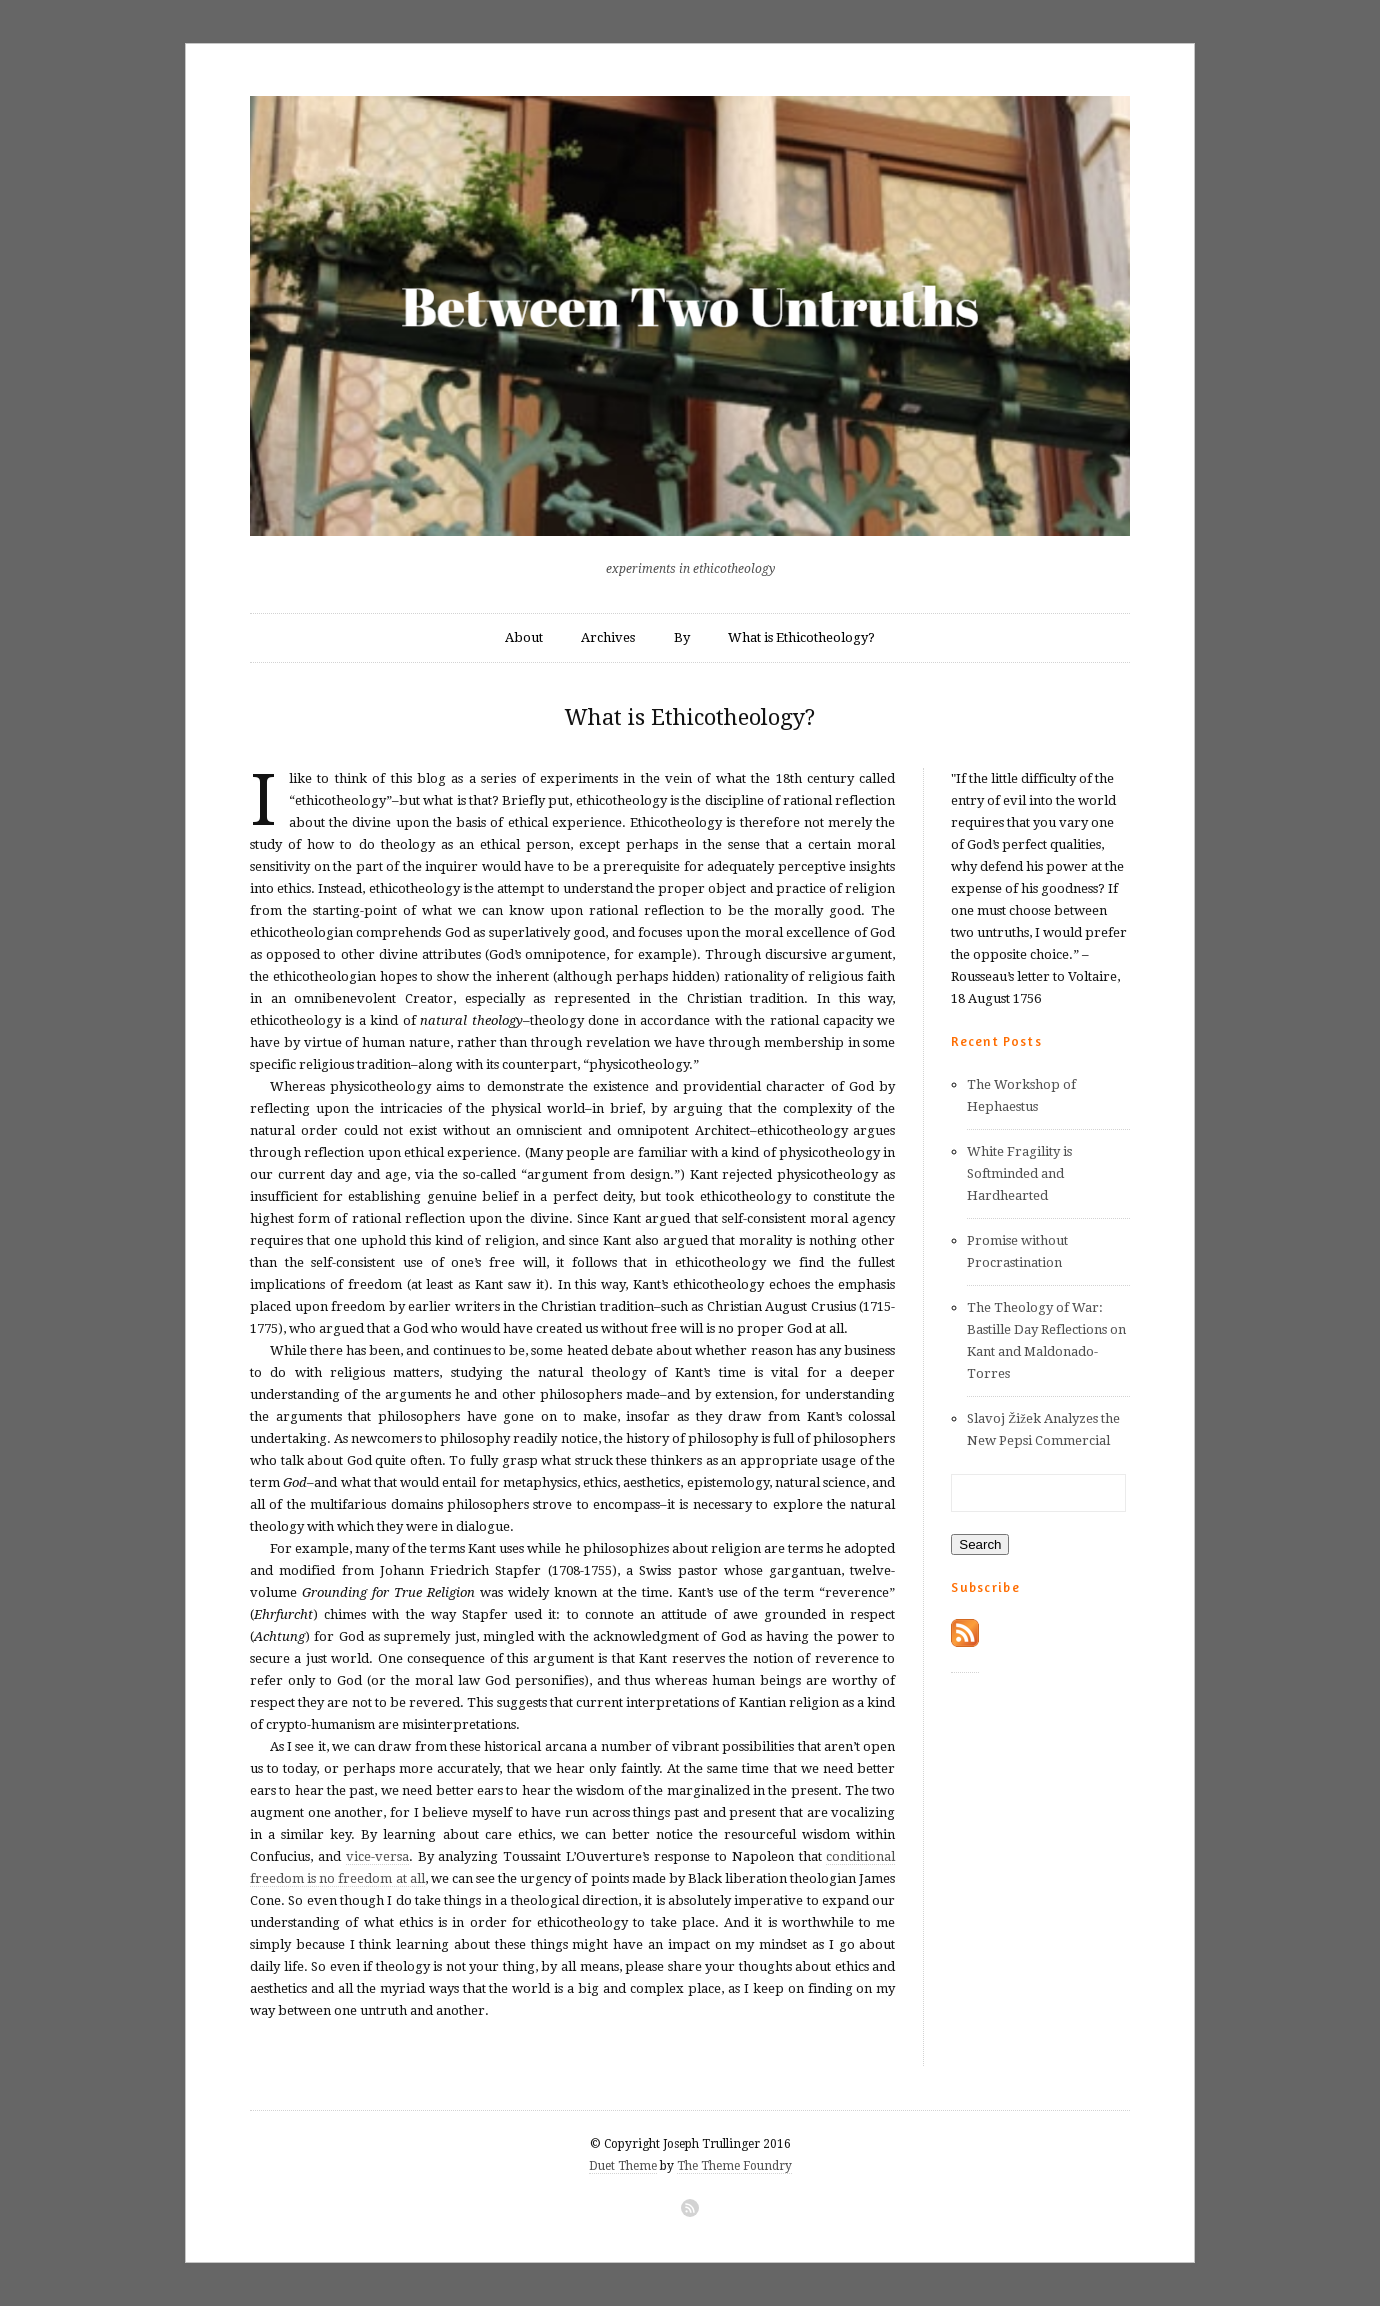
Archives (608, 637)
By (682, 637)
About (524, 637)
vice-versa (377, 1856)
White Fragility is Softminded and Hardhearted (1019, 1173)
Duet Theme (623, 2166)
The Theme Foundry (734, 2166)
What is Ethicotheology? (801, 637)
